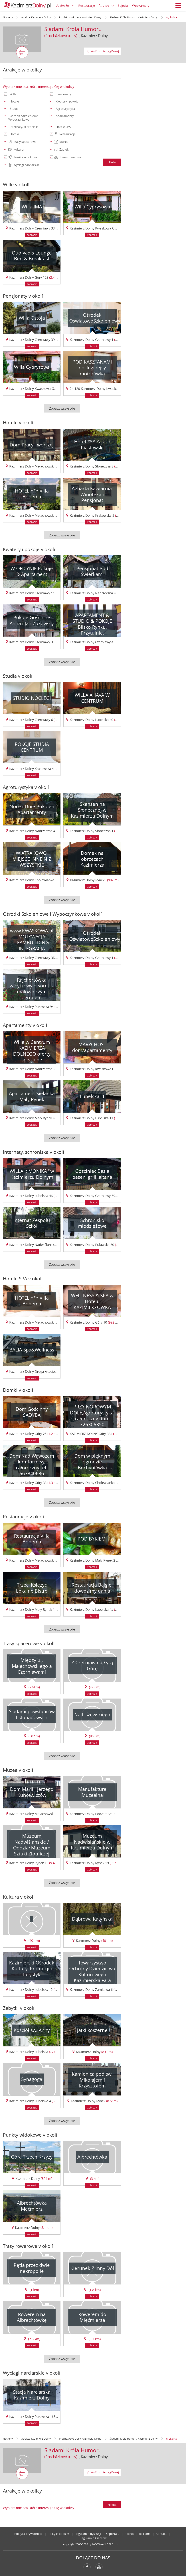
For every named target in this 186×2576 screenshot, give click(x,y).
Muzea (61, 142)
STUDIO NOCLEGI (32, 698)
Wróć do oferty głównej (105, 51)
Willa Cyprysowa (92, 207)
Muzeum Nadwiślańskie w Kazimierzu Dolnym (92, 1842)
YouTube (99, 2566)
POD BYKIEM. (92, 1539)
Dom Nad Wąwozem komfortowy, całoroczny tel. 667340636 (31, 1465)
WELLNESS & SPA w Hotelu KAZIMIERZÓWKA (92, 1301)
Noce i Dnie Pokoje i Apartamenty (31, 809)
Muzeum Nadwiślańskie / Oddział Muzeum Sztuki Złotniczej (31, 1845)
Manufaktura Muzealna (92, 1792)
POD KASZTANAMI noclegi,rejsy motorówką (92, 368)
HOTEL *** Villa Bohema (32, 494)
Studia (14, 108)
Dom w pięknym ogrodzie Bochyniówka (92, 1462)
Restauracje (65, 134)
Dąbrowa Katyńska (92, 1919)
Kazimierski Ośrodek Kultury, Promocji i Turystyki (31, 1969)
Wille (13, 94)
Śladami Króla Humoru (73, 29)
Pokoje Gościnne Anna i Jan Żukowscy (32, 620)
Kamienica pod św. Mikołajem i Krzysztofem (92, 2080)
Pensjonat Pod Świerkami (92, 571)
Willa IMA (32, 207)
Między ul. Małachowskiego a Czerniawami (32, 1666)
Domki (14, 134)
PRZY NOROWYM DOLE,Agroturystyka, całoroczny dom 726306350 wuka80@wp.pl (92, 1418)
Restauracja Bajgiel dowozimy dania (92, 1588)
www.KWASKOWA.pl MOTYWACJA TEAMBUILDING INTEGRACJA (31, 940)
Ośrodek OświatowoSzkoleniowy (94, 318)
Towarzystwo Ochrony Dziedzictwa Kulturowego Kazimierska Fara (92, 1972)
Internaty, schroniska (24, 127)
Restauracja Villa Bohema (32, 1539)
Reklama (145, 2534)
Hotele (14, 101)
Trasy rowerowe (67, 157)
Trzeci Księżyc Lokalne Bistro (32, 1588)
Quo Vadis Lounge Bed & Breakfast (32, 256)
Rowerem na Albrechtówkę (32, 2317)
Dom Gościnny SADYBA (32, 1412)
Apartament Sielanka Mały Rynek (32, 1096)
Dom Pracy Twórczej (32, 445)
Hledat (112, 162)
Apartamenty (65, 116)
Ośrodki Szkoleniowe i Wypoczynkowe (23, 117)
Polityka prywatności (28, 2534)
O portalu (112, 2534)
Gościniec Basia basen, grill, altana (92, 1174)
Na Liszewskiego (92, 1714)
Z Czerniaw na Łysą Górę (92, 1665)
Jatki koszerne (92, 2030)
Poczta (129, 2534)
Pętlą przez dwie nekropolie (32, 2268)
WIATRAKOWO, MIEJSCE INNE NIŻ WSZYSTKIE (31, 859)
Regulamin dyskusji (88, 2534)
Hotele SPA (63, 127)
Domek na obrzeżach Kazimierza (92, 859)
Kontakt (161, 2534)
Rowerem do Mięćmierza (92, 2317)
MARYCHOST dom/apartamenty (92, 1047)
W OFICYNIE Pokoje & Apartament (32, 571)
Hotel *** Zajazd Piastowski (92, 444)
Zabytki (61, 150)
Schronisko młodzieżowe (92, 1223)
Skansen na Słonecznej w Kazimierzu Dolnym (92, 810)
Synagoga (31, 2079)
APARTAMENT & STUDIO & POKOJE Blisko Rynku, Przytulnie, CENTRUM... (92, 627)
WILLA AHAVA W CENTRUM (92, 698)
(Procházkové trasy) (60, 35)
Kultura (16, 150)
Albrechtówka (92, 2157)
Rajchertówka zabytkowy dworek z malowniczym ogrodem (32, 989)
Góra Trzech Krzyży (31, 2157)
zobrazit (32, 235)
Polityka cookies (59, 2534)
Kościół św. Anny (32, 2030)
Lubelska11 (92, 1096)
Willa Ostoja (32, 318)
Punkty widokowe (22, 157)
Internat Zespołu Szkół (31, 1223)
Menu (178, 5)
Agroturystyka (65, 108)
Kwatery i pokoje (67, 101)
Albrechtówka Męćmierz (32, 2206)
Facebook (87, 2566)
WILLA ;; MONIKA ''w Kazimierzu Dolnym (32, 1174)
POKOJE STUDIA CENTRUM (32, 747)
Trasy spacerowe (22, 142)
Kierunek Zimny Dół (92, 2268)
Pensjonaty (63, 94)
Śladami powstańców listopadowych (32, 1714)
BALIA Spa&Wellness (31, 1350)
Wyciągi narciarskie (24, 165)
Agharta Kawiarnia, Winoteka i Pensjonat (92, 494)
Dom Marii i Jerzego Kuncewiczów (31, 1792)
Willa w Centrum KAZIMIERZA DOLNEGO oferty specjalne (31, 1051)
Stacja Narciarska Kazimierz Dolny (31, 2395)
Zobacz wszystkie (62, 408)
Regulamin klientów (93, 2538)
